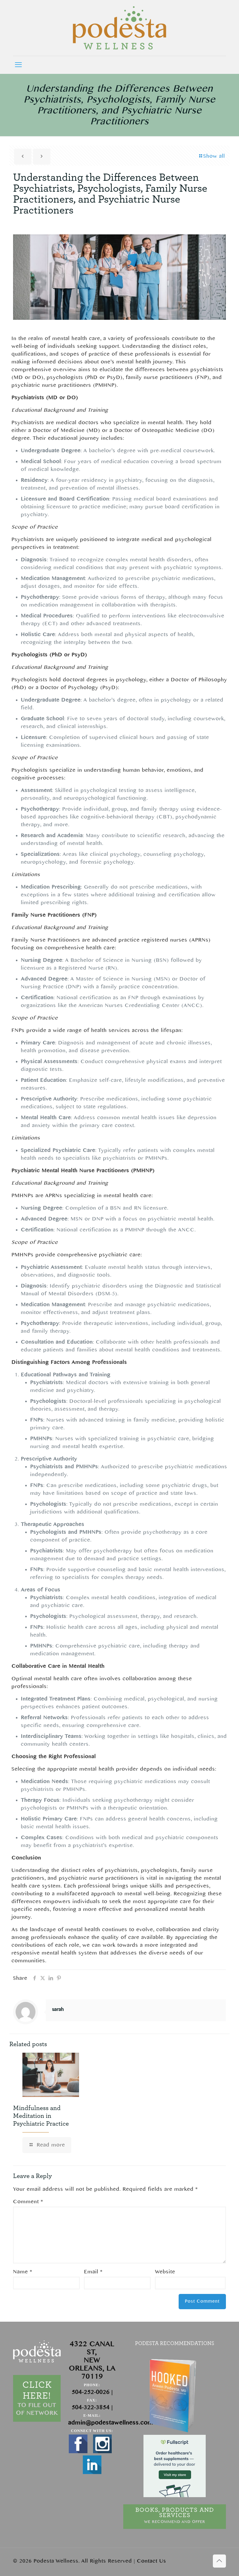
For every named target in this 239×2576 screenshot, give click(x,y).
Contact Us (151, 2561)
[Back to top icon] (219, 2561)
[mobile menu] (18, 65)
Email (93, 2272)
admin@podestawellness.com (110, 2423)
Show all (211, 156)
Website (165, 2272)
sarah (57, 2009)
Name (22, 2272)
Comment (28, 2201)
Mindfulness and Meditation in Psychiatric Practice (41, 2116)
